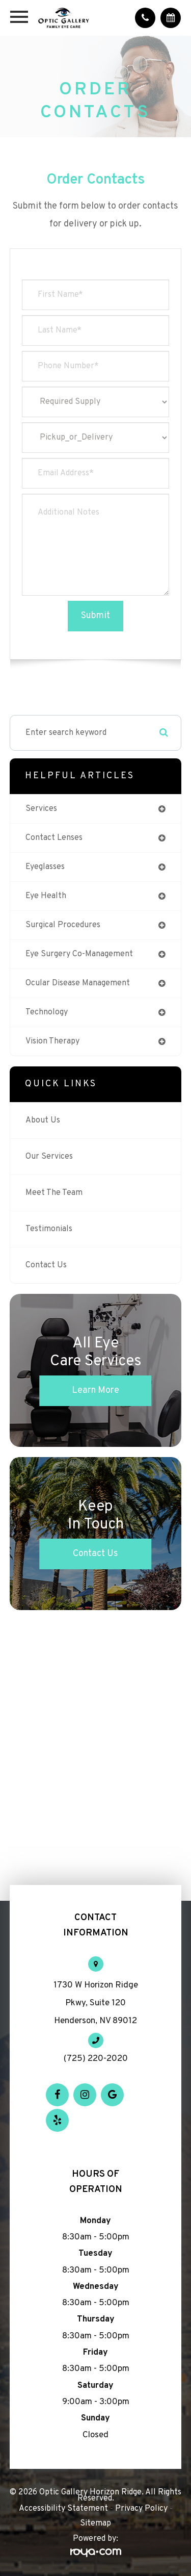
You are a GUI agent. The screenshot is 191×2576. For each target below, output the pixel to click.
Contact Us (46, 1265)
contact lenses (54, 838)
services (41, 809)
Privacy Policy (141, 2509)
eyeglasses (45, 867)
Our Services (49, 1157)
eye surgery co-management (79, 954)
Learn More (95, 1390)
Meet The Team (54, 1193)
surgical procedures (62, 925)
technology (46, 1012)
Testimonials (48, 1229)
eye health (45, 896)
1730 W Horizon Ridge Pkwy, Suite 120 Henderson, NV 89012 (95, 2003)
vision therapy (52, 1041)
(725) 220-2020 (96, 2058)
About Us (42, 1120)
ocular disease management (77, 983)
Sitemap (95, 2523)
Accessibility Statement (63, 2509)
